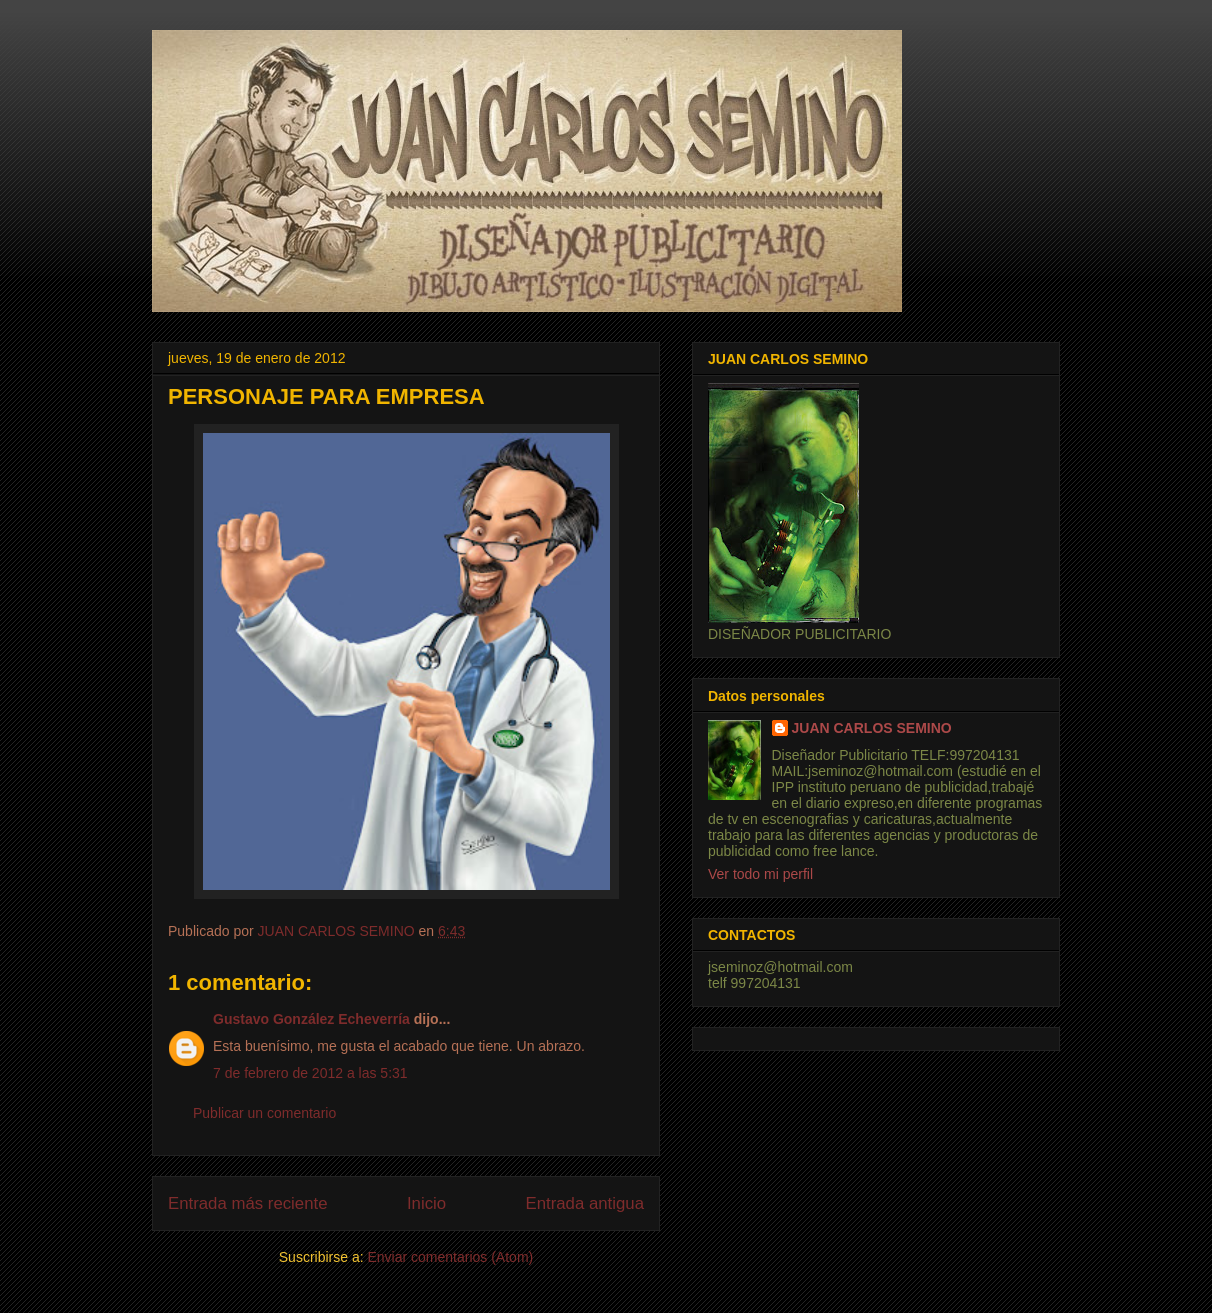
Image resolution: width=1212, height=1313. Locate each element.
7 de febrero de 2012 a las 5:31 (310, 1073)
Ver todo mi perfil (760, 874)
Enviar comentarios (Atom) (450, 1257)
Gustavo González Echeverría (311, 1019)
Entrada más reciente (248, 1203)
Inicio (426, 1203)
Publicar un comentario (264, 1113)
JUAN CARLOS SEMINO (872, 728)
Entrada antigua (585, 1203)
